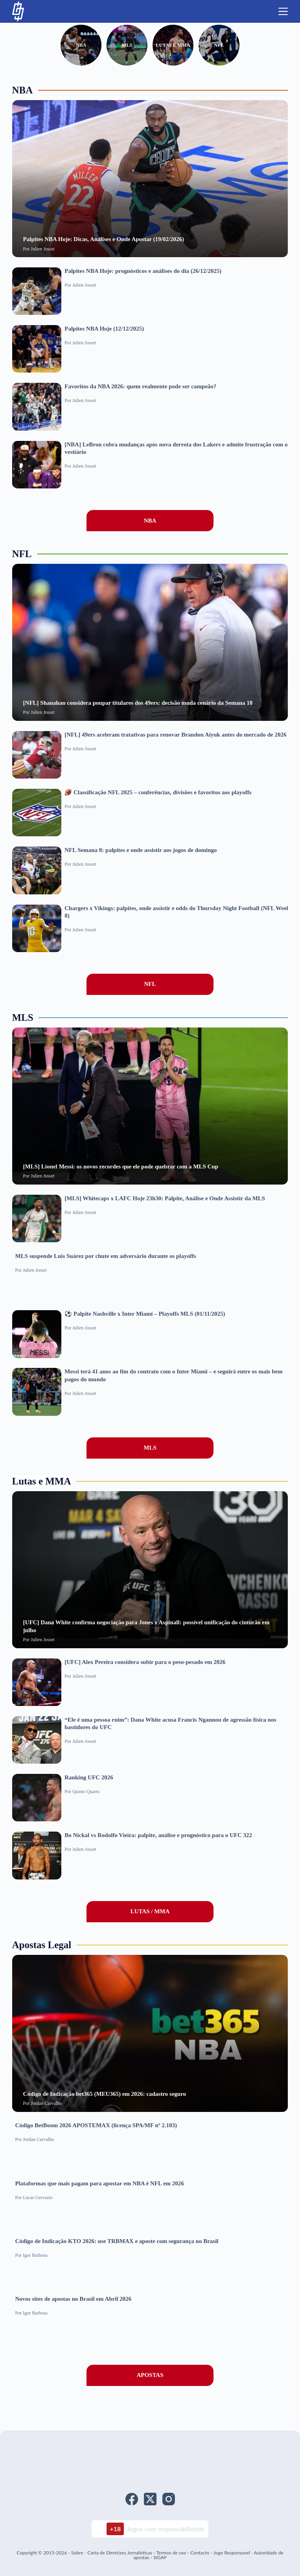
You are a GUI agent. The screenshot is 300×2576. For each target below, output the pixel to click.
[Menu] (283, 11)
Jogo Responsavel (232, 2553)
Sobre (77, 2553)
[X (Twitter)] (150, 2499)
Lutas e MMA (176, 48)
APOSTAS (149, 2382)
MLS (123, 48)
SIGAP (160, 2557)
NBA (69, 48)
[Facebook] (131, 2499)
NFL (230, 48)
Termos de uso (171, 2553)
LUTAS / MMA (150, 1918)
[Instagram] (168, 2499)
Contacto (199, 2553)
